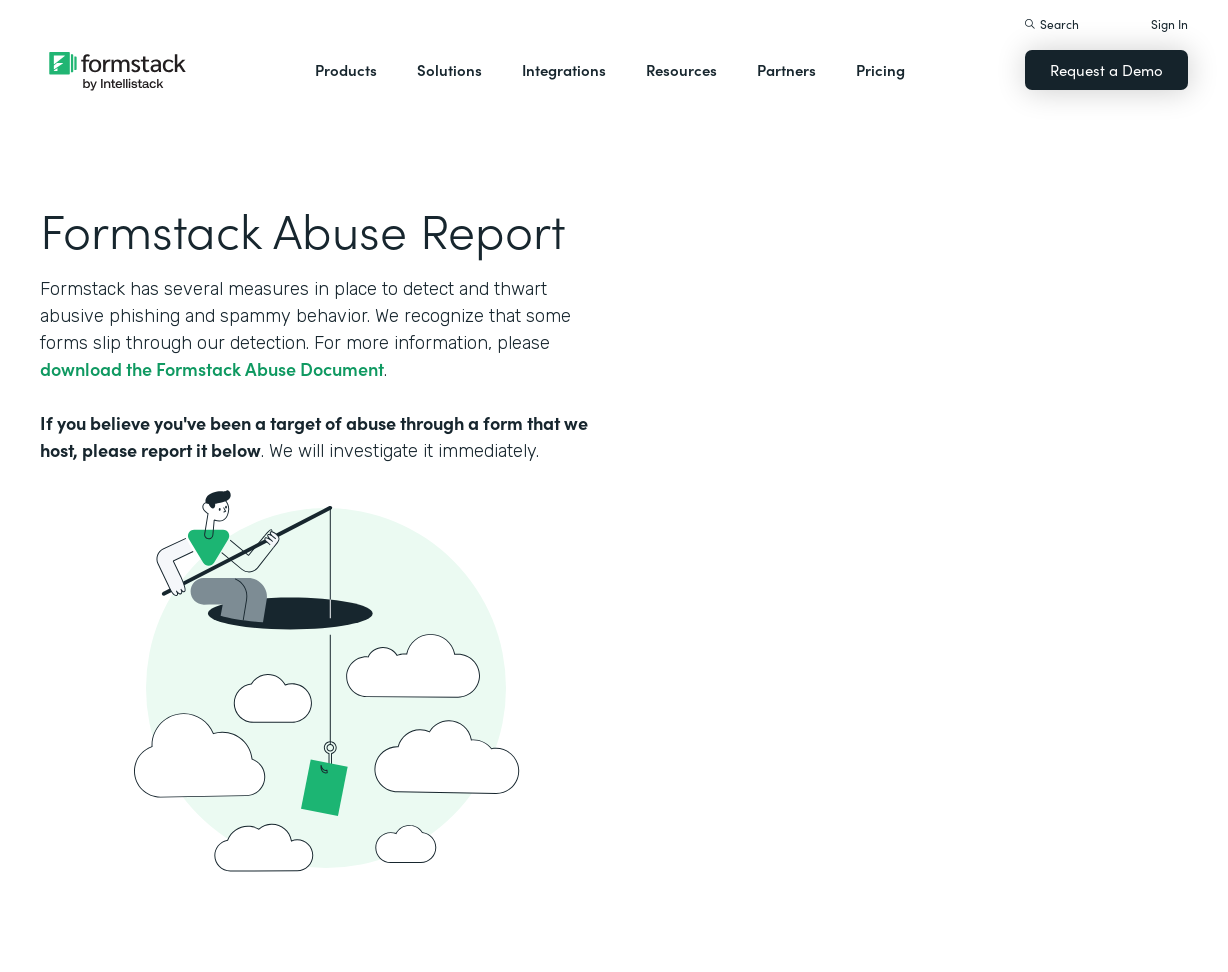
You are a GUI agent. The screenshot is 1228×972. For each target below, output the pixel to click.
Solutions (449, 69)
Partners (786, 69)
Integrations (564, 69)
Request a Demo (1106, 69)
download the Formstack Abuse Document (212, 368)
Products (346, 69)
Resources (681, 69)
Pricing (880, 69)
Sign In (1169, 23)
